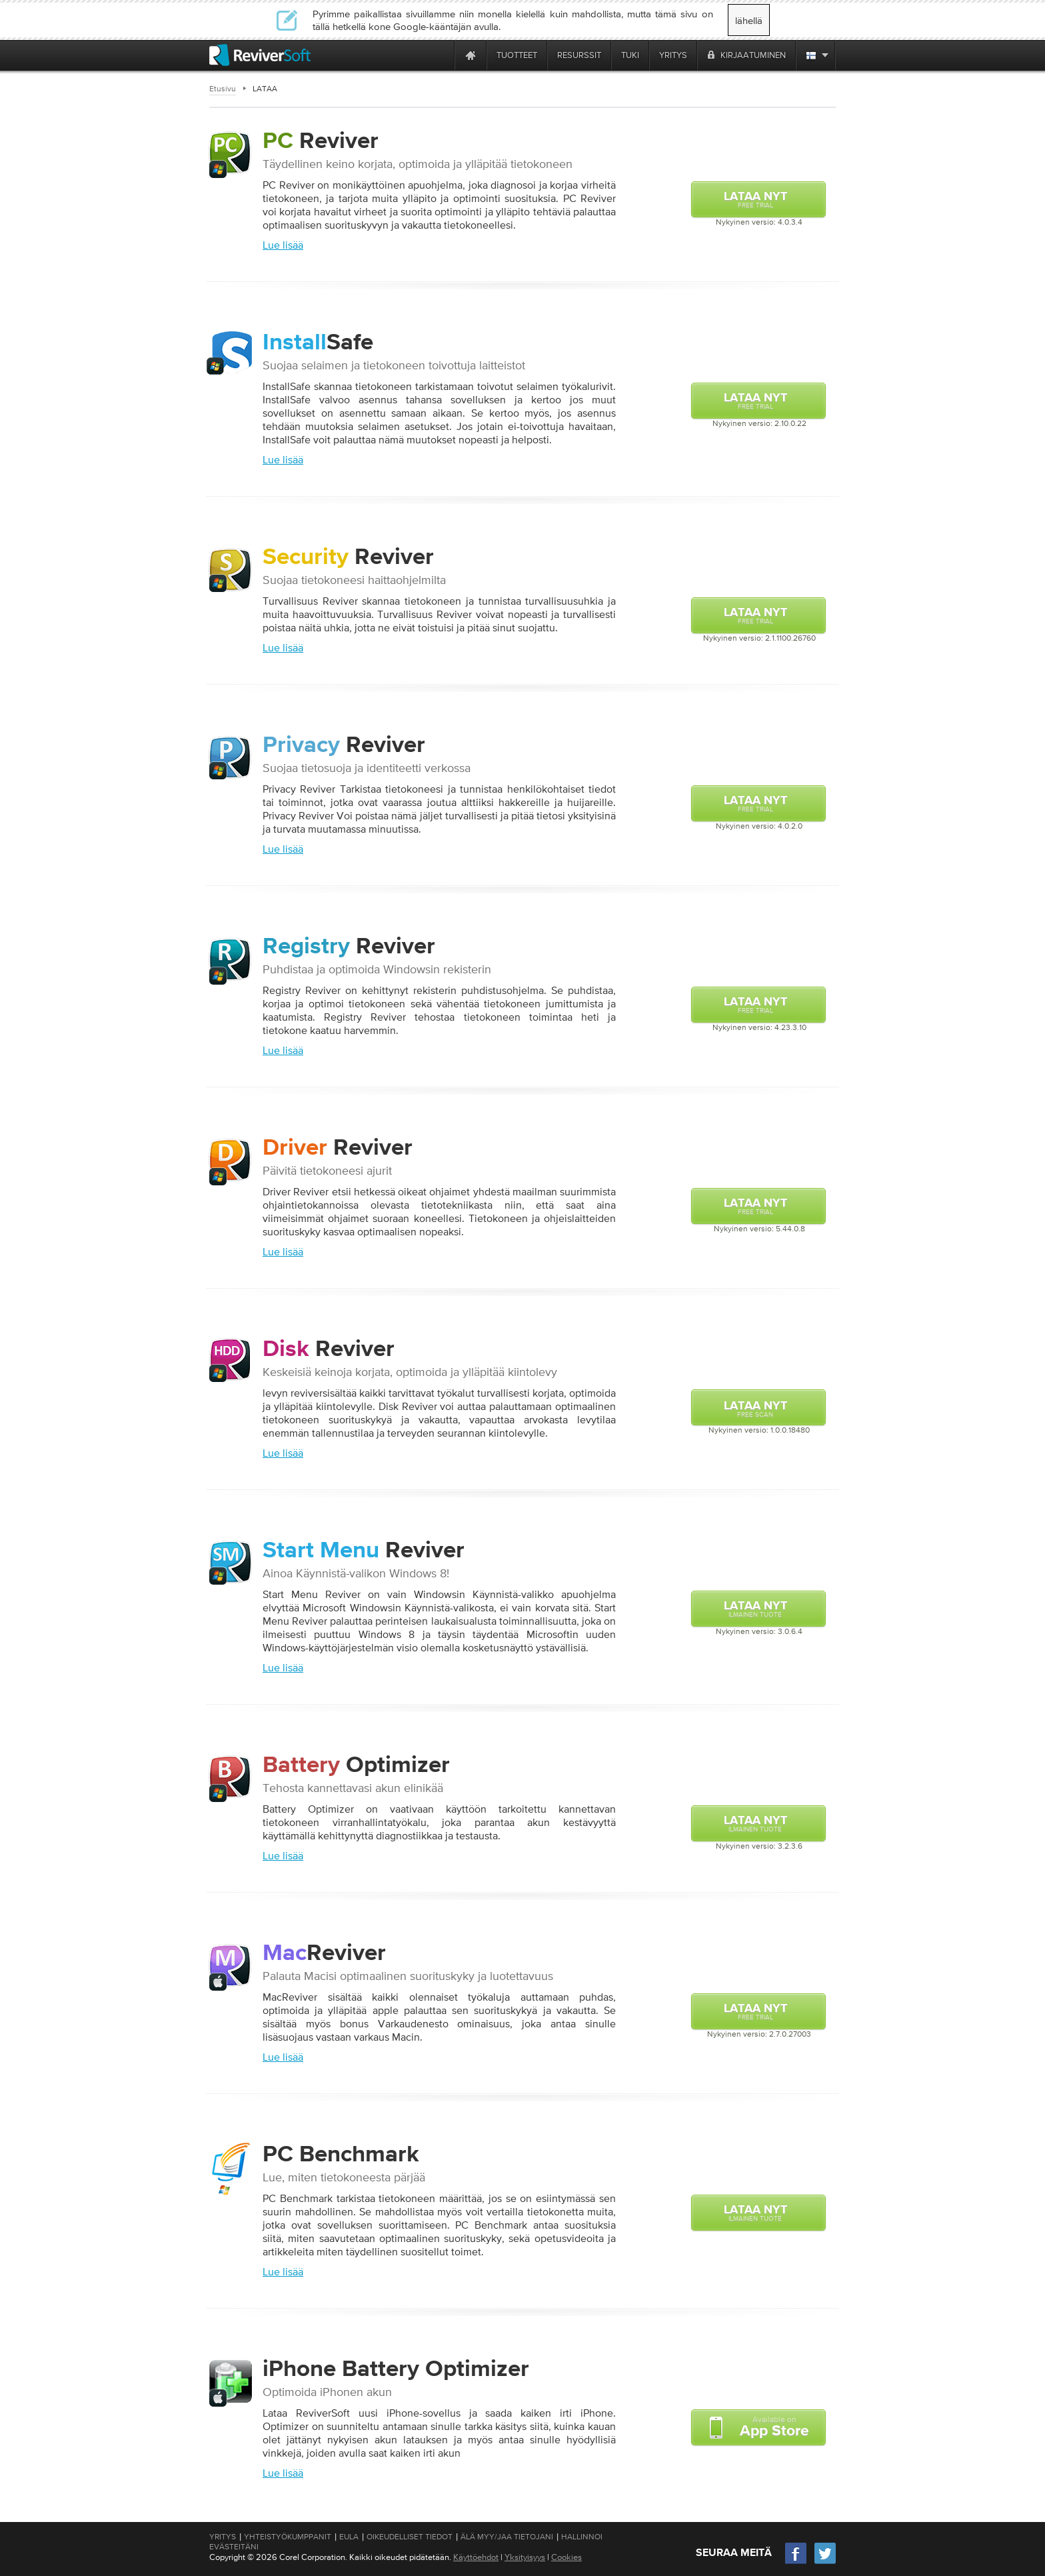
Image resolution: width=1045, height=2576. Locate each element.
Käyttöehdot (476, 2557)
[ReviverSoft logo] (260, 55)
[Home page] (470, 55)
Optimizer (356, 1765)
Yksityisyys (525, 2557)
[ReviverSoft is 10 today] (441, 55)
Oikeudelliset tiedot (410, 2536)
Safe (318, 338)
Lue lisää (283, 245)
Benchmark (341, 2155)
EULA (349, 2536)
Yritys (222, 2536)
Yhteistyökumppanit (287, 2536)
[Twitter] (825, 2562)
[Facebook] (796, 2562)
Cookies (566, 2557)
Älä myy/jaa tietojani (507, 2536)
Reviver (321, 141)
